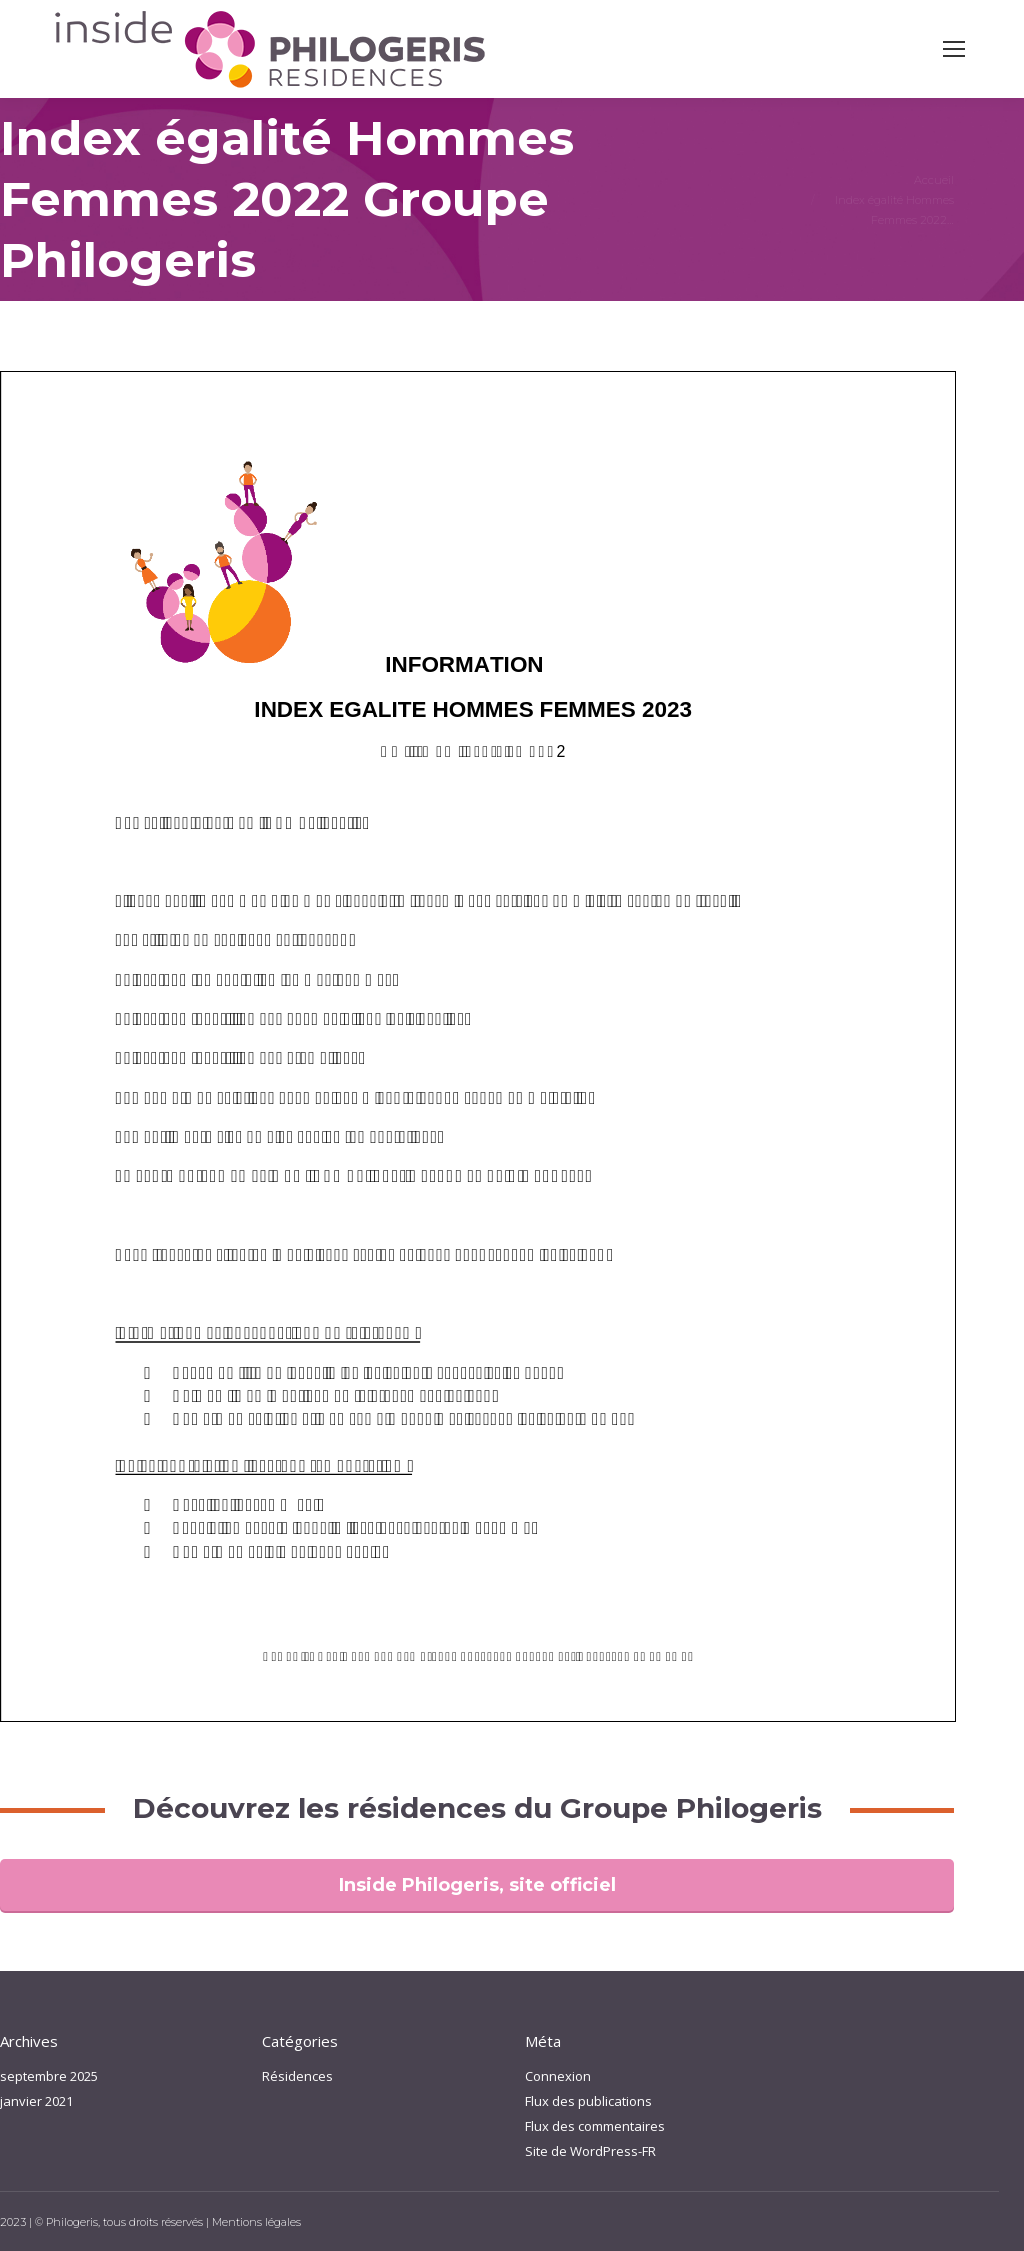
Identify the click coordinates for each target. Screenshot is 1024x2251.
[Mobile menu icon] (954, 49)
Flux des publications (588, 2101)
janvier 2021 (36, 2101)
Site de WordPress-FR (590, 2151)
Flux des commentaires (595, 2126)
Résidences (297, 2076)
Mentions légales (256, 2222)
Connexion (558, 2076)
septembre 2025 (49, 2076)
